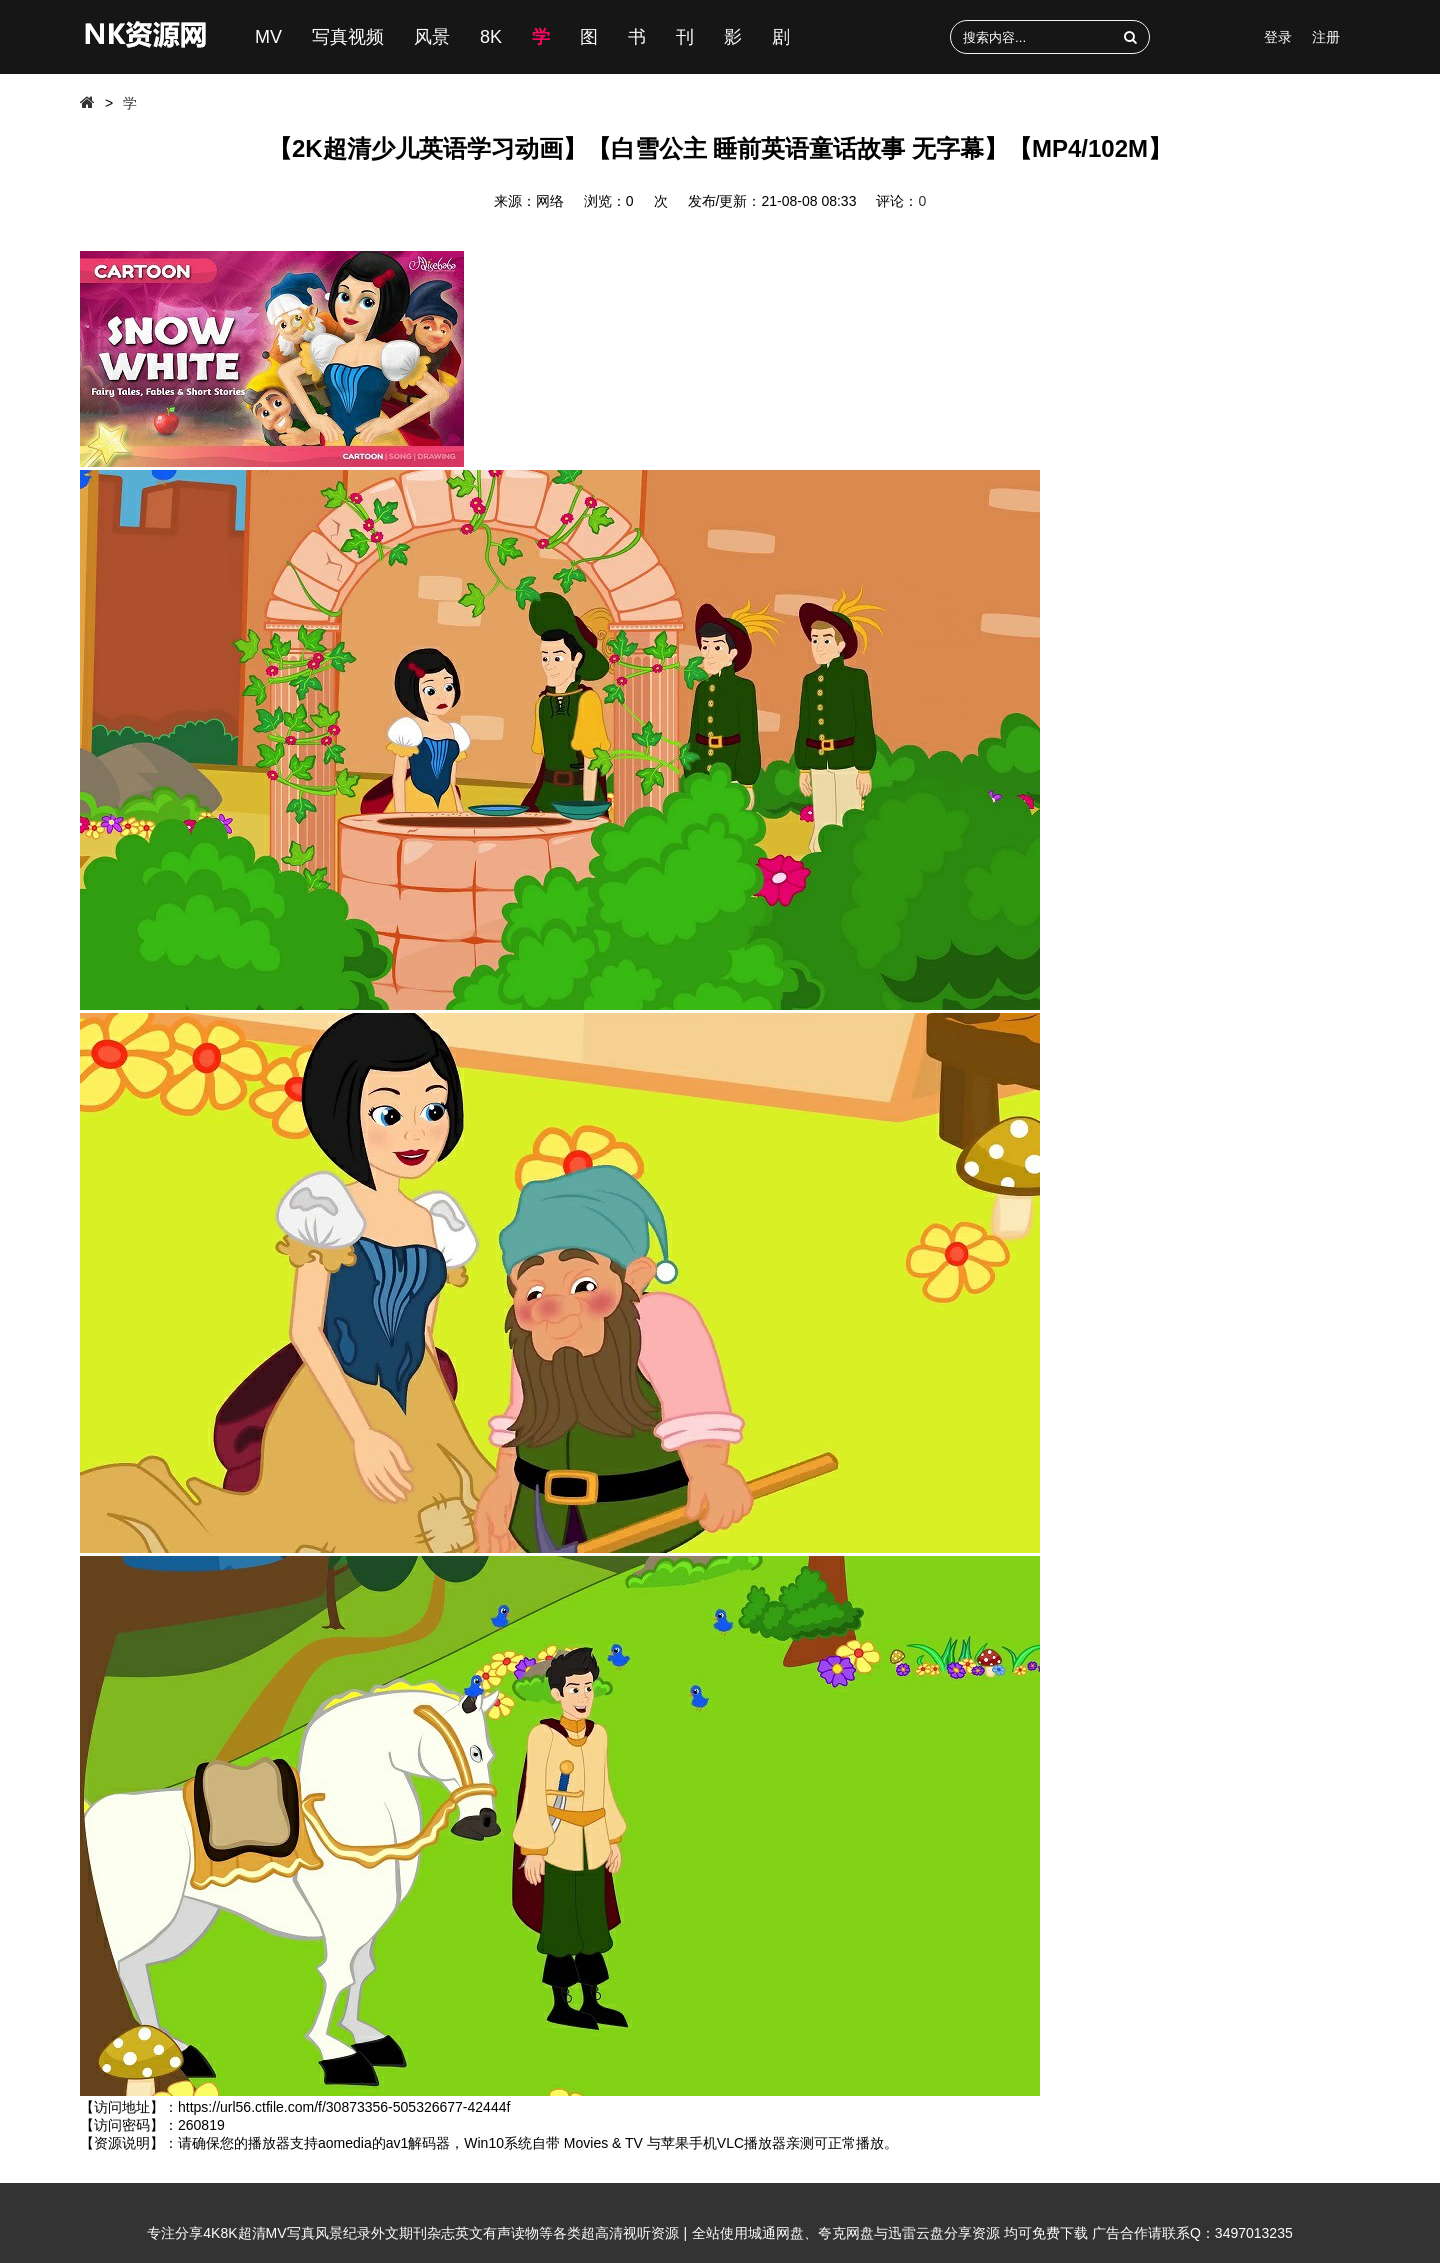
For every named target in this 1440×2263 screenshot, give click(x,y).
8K (491, 37)
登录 (1278, 37)
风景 (432, 37)
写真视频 (348, 37)
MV (268, 37)
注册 (1326, 37)
